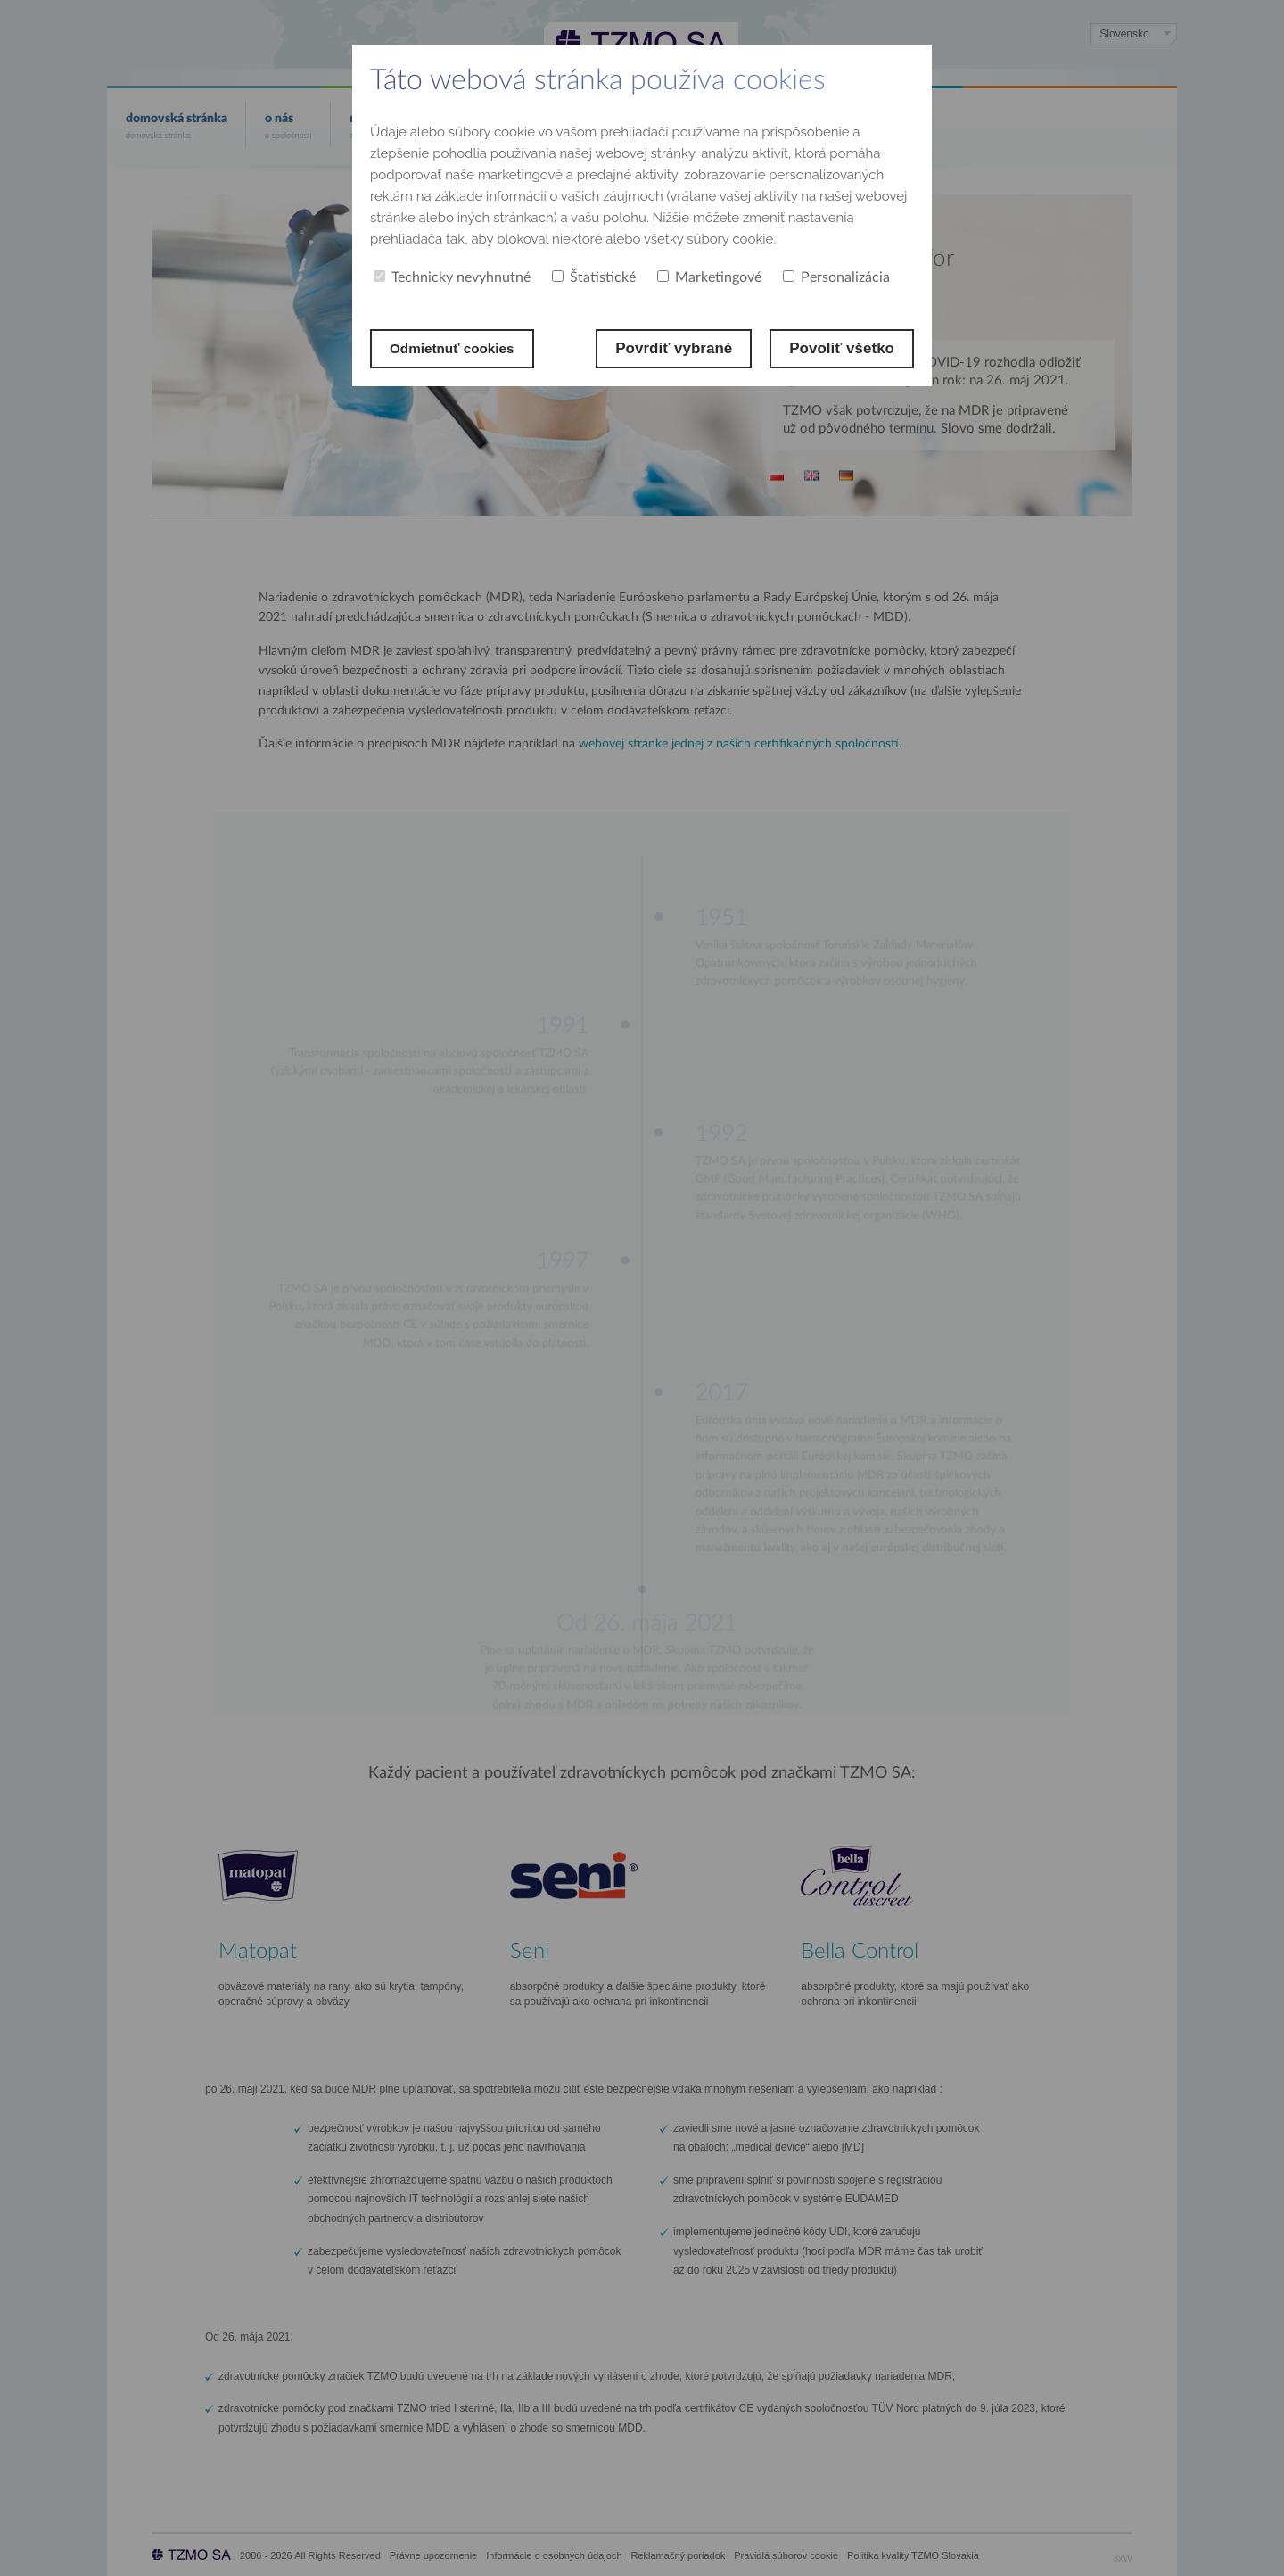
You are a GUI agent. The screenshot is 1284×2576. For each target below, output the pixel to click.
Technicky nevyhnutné (452, 277)
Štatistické (594, 277)
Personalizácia (836, 277)
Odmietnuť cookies (459, 348)
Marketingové (709, 277)
